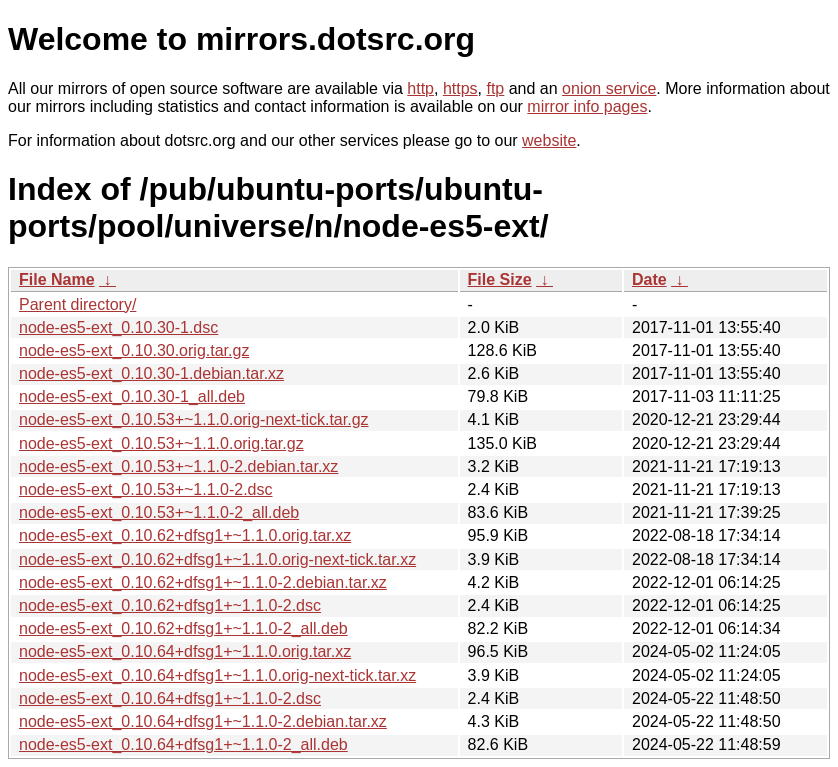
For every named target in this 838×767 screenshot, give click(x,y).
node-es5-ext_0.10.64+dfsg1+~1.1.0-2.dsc (170, 698)
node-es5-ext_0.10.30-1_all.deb (132, 396)
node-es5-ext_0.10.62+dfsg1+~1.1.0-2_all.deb (183, 628)
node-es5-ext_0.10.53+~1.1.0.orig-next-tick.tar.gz (194, 419)
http (420, 88)
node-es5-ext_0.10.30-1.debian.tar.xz (151, 373)
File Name (57, 279)
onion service (609, 88)
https (460, 88)
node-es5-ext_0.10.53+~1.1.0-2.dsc (146, 489)
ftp (495, 88)
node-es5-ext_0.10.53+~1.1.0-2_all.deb (159, 512)
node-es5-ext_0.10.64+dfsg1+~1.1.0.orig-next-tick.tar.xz (217, 675)
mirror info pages (587, 106)
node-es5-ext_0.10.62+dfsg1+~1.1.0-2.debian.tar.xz (203, 582)
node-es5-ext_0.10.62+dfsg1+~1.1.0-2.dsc (170, 605)
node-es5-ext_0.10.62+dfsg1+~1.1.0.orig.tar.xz (185, 535)
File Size (500, 279)
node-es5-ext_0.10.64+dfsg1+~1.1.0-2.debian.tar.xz (203, 721)
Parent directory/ (77, 304)
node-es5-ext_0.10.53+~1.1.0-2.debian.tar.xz (178, 466)
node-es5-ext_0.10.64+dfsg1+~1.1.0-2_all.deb (183, 744)
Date (649, 279)
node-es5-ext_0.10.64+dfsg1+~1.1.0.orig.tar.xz (185, 651)
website (549, 140)
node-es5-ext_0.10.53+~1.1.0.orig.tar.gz (161, 443)
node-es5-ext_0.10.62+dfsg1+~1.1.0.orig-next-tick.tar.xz (217, 559)
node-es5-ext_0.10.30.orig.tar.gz (134, 350)
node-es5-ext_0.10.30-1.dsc (118, 327)
